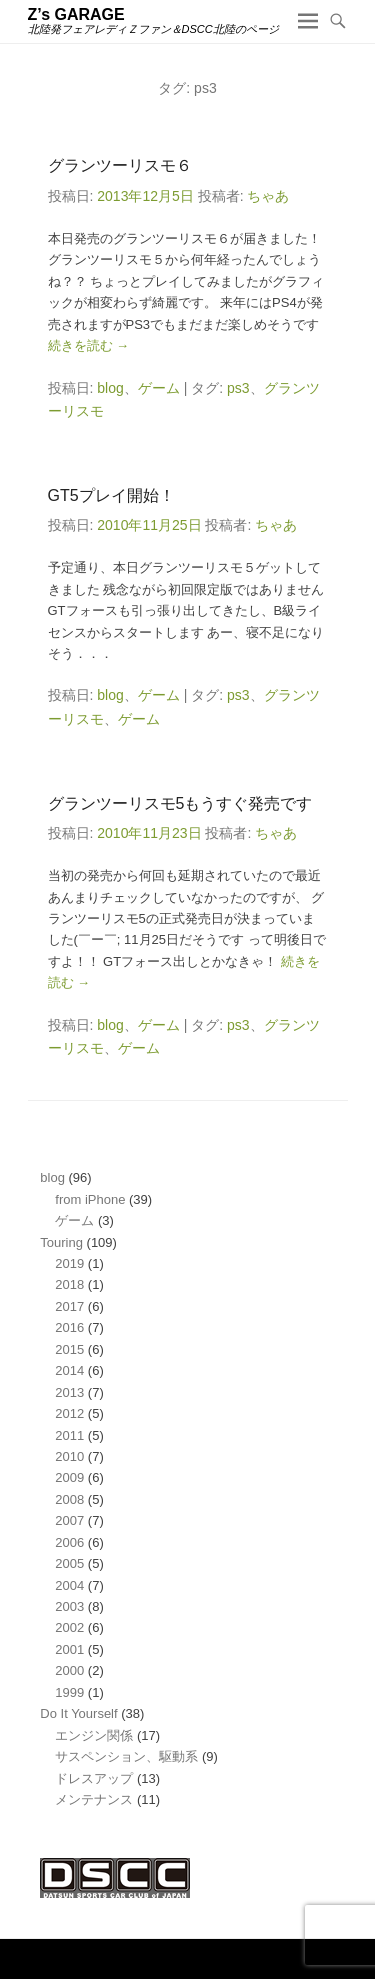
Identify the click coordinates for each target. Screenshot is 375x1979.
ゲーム (159, 388)
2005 (69, 1563)
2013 (69, 1392)
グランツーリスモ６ (120, 165)
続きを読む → (89, 345)
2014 (69, 1370)
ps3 (238, 388)
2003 (69, 1606)
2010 (69, 1456)
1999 (69, 1692)
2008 (69, 1499)
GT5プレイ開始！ (111, 495)
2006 (69, 1542)
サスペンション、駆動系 (126, 1756)
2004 (69, 1585)
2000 (69, 1670)
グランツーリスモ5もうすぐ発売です (180, 803)
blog (110, 388)
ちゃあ (268, 196)
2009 (69, 1477)
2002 (69, 1627)
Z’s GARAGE (76, 14)
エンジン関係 (94, 1735)
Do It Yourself (78, 1713)
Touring (61, 1242)
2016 (69, 1327)
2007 (69, 1520)
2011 (69, 1435)
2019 (69, 1263)
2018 (69, 1284)
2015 (69, 1349)
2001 (69, 1649)
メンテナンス (94, 1799)
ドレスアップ (94, 1778)
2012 (69, 1413)
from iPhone (90, 1199)
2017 (69, 1306)
